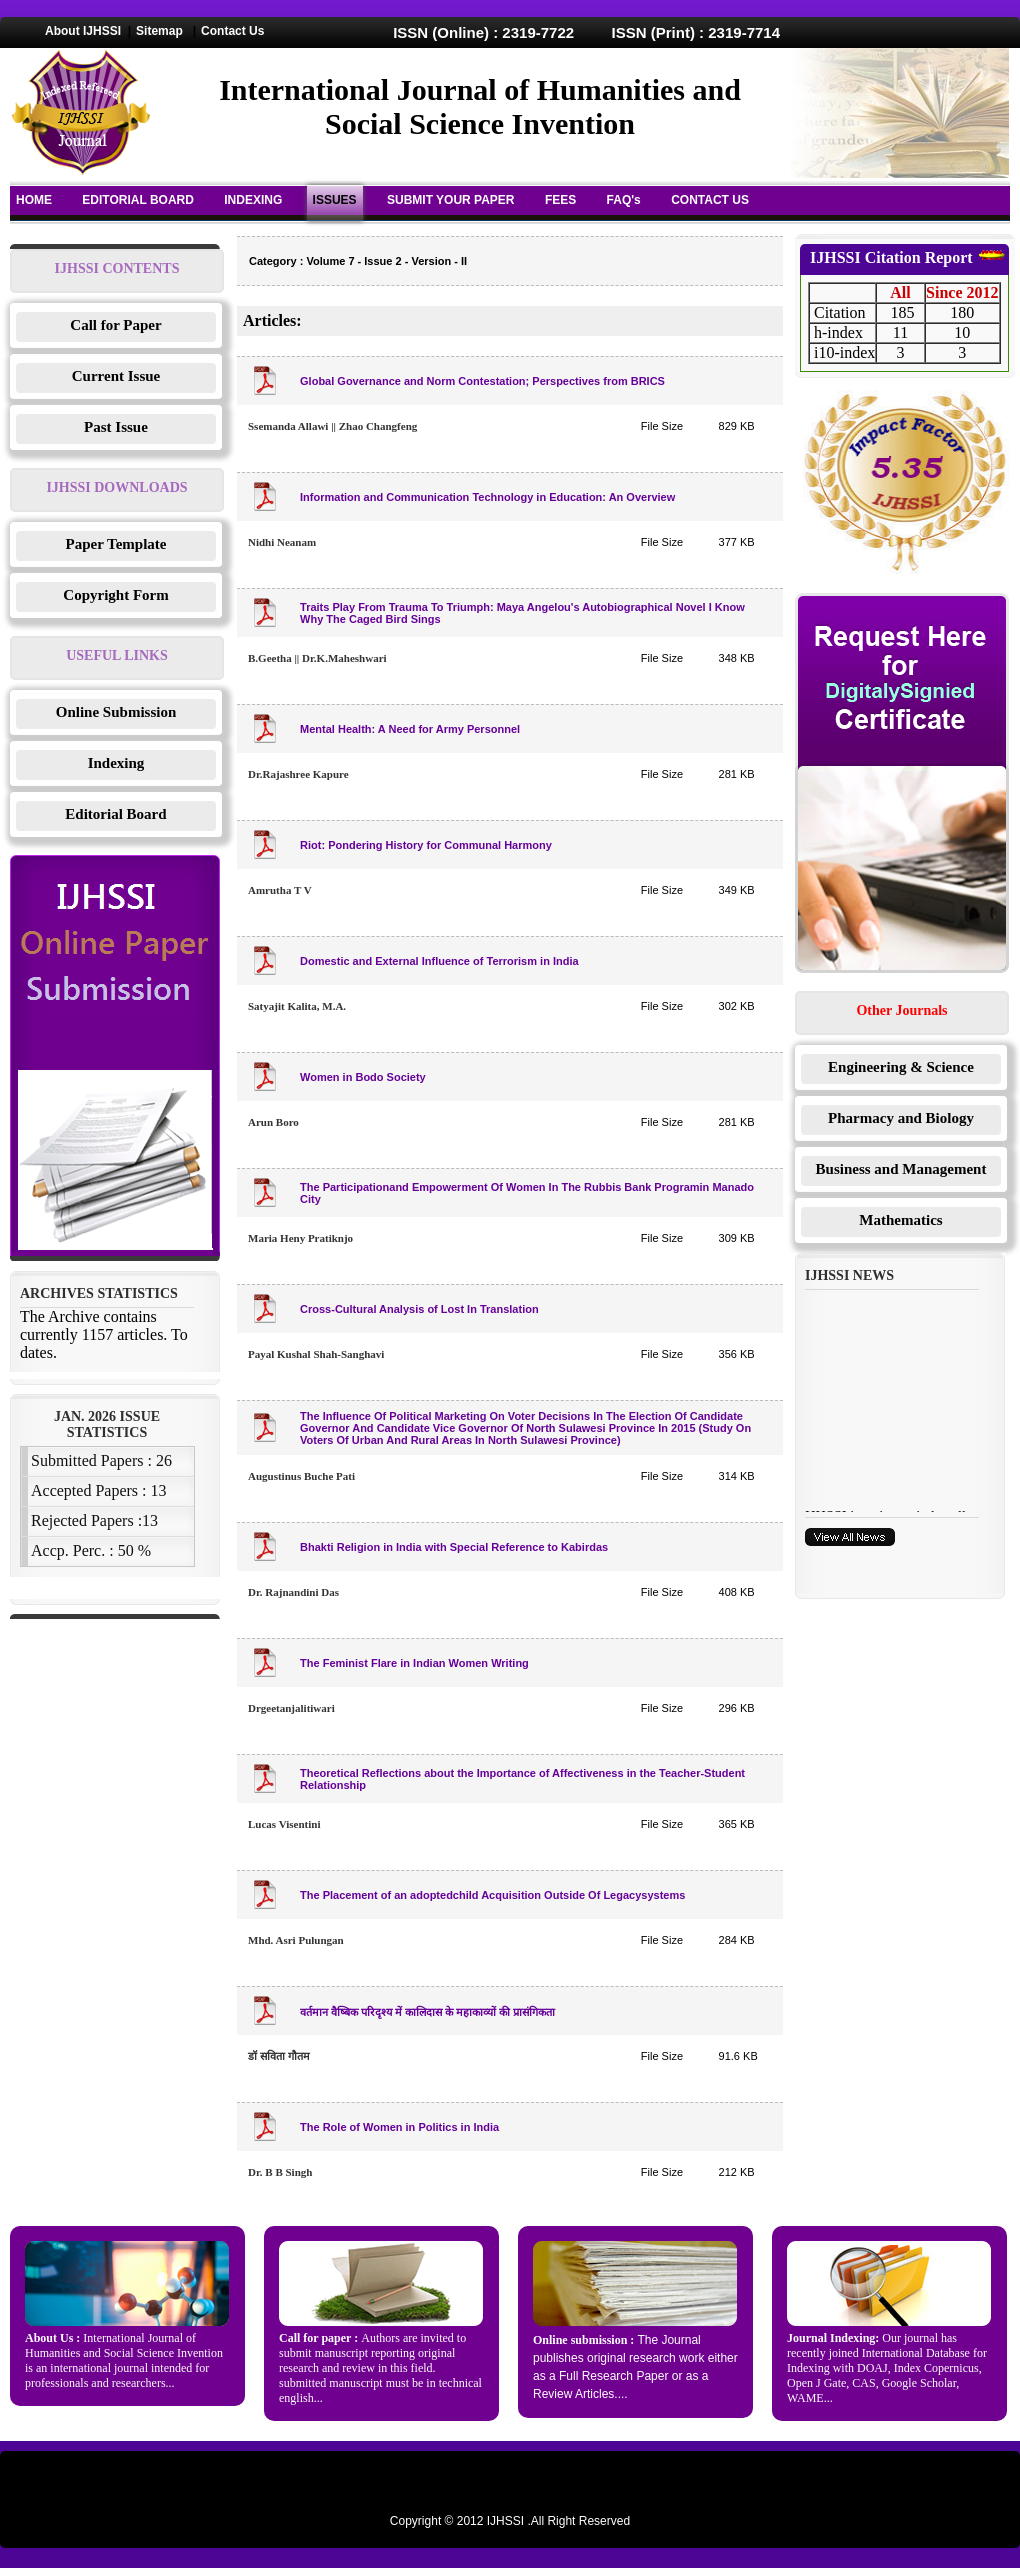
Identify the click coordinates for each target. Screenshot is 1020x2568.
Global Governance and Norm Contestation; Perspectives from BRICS (482, 381)
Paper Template (116, 544)
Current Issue (116, 376)
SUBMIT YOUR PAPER (451, 200)
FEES (560, 200)
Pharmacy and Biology (901, 1118)
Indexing (116, 763)
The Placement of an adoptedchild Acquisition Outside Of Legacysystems (492, 1895)
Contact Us (232, 31)
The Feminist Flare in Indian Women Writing (414, 1663)
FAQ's (624, 200)
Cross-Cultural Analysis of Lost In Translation (419, 1309)
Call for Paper (115, 325)
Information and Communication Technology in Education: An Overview (487, 497)
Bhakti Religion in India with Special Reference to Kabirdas (454, 1547)
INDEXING (253, 200)
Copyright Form (115, 595)
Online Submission (116, 712)
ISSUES (335, 200)
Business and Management (901, 1169)
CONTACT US (710, 200)
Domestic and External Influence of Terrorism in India (439, 961)
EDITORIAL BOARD (138, 200)
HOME (34, 200)
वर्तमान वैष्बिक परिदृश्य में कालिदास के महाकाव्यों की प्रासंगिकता (427, 2012)
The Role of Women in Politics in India (399, 2127)
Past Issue (116, 427)
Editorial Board (115, 814)
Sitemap (159, 31)
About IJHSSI (83, 31)
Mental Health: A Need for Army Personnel (410, 729)
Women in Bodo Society (363, 1077)
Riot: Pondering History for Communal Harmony (426, 845)
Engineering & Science (901, 1067)
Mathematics (900, 1220)
